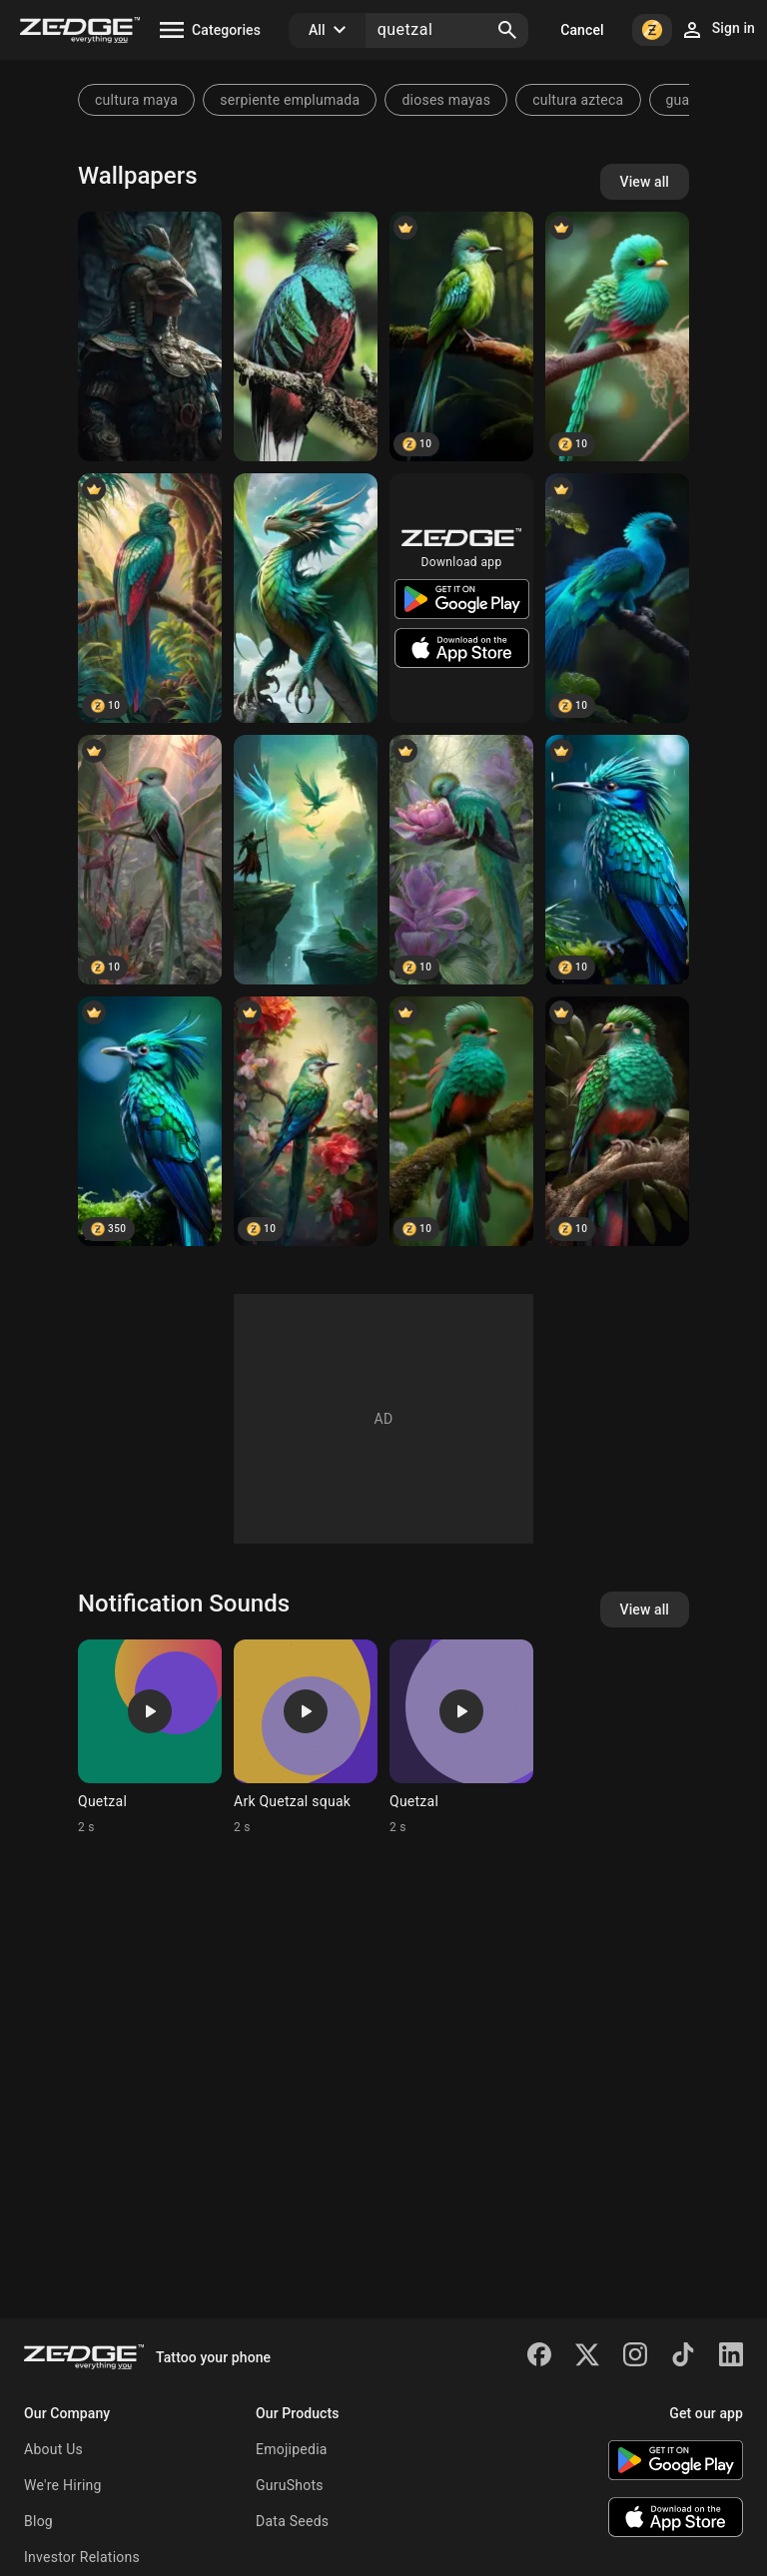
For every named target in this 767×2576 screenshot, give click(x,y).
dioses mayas (445, 100)
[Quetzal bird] (306, 1121)
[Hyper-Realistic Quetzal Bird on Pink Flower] (461, 859)
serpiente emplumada (290, 100)
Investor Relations (82, 2557)
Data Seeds (292, 2521)
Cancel (581, 30)
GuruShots (290, 2485)
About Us (53, 2449)
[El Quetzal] (150, 598)
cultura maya (136, 100)
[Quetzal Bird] (306, 336)
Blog (38, 2521)
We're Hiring (63, 2485)
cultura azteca (577, 100)
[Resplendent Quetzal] (617, 336)
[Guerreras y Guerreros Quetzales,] (306, 859)
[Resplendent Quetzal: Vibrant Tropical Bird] (150, 859)
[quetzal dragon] (306, 598)
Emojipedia (292, 2449)
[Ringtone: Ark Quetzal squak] (306, 1737)
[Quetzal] (150, 336)
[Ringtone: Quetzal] (150, 1737)
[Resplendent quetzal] (617, 598)
